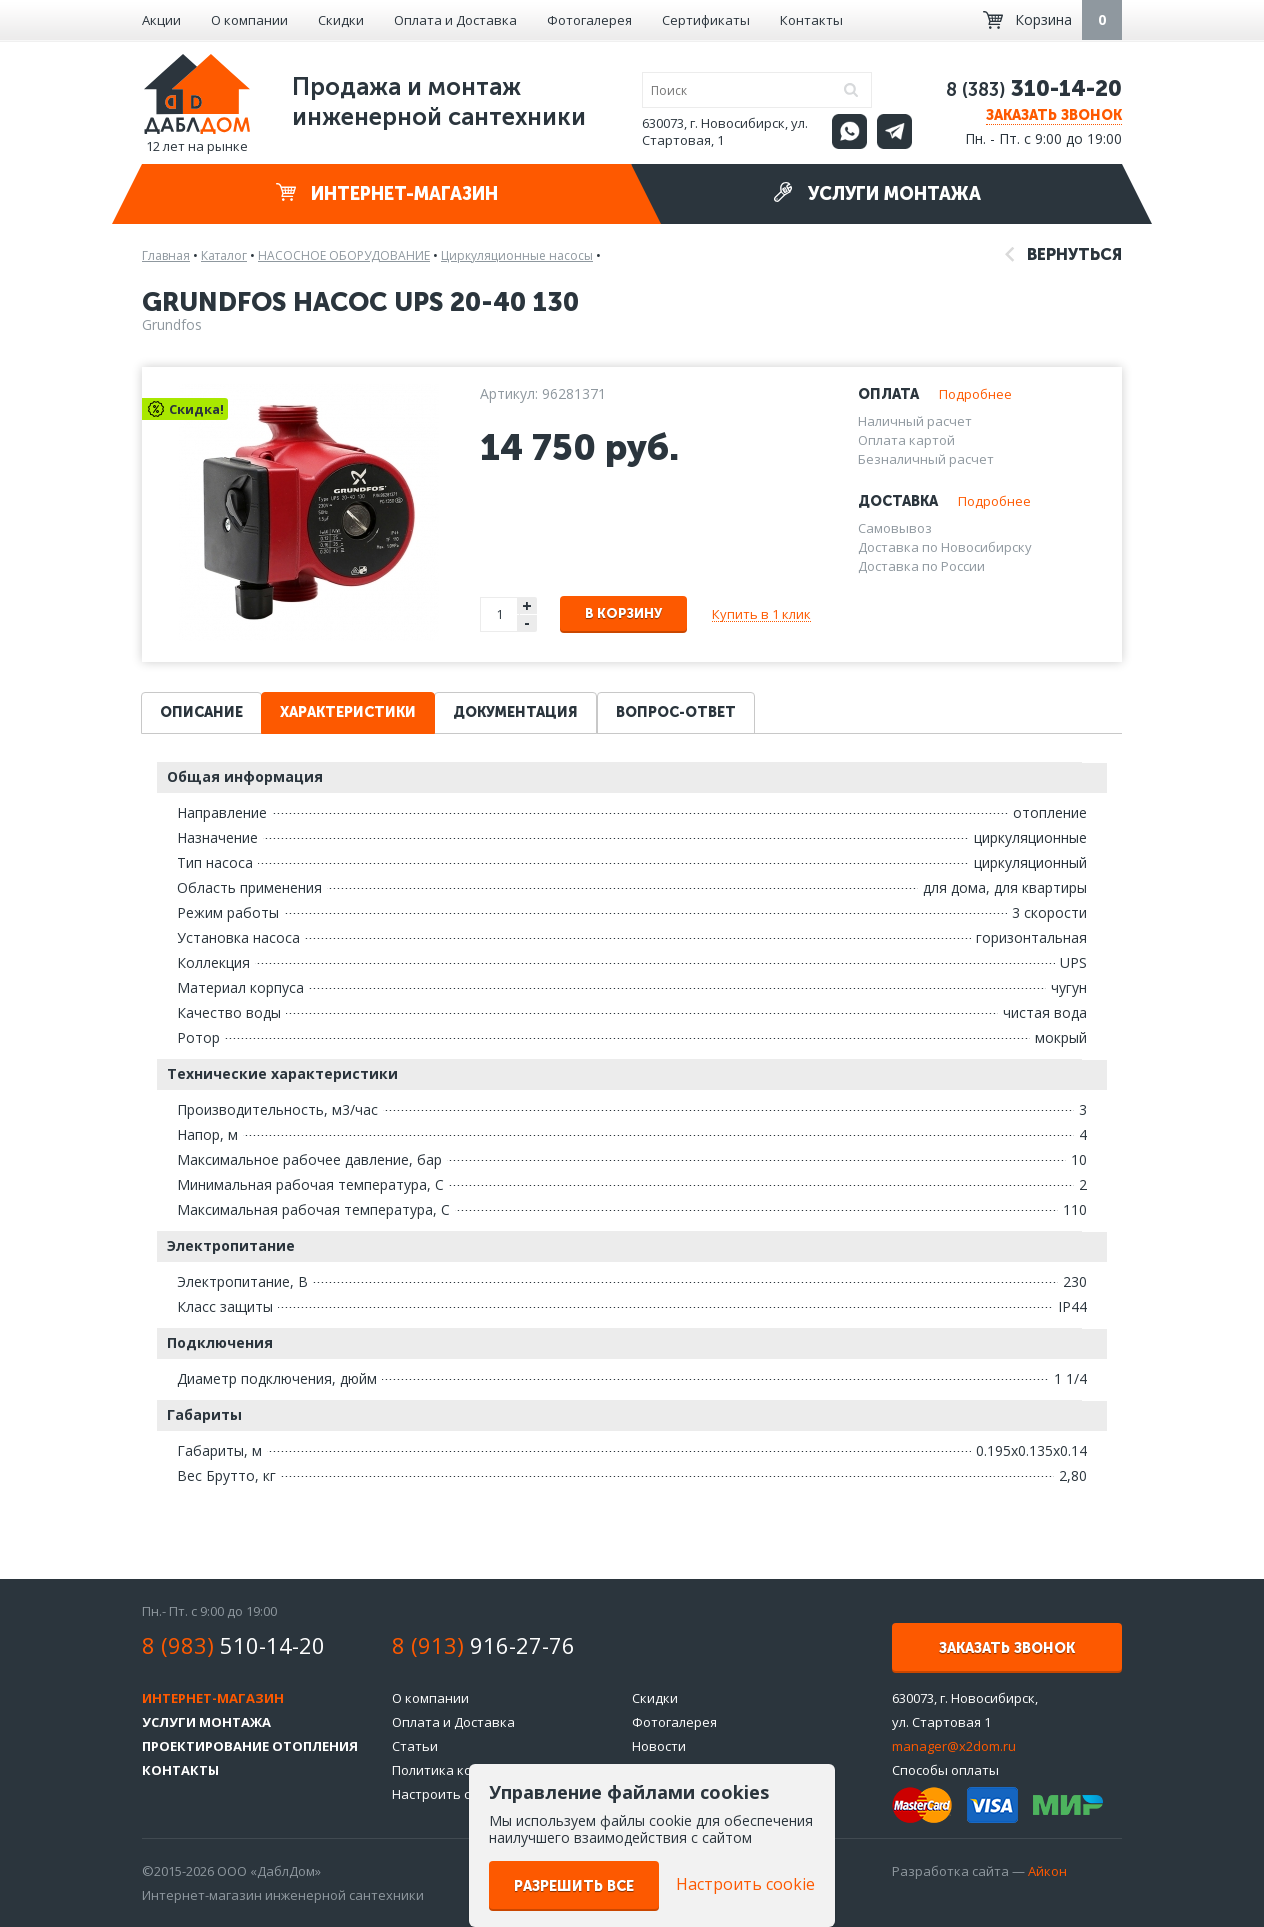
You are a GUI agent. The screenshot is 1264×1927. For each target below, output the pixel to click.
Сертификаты (706, 20)
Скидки (341, 20)
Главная (166, 255)
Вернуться (1063, 254)
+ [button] (527, 605)
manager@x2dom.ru (954, 1746)
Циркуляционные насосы (517, 255)
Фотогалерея (589, 20)
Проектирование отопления (250, 1746)
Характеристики (348, 712)
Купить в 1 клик (761, 614)
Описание (201, 712)
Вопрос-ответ (676, 712)
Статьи (415, 1746)
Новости (659, 1746)
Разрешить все (574, 1886)
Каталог (224, 255)
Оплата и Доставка (455, 20)
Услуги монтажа (877, 193)
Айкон (1047, 1871)
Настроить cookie (448, 1794)
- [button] (527, 623)
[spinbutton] (500, 614)
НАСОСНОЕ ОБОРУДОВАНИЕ (344, 255)
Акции (161, 20)
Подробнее (975, 394)
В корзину (623, 613)
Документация (515, 712)
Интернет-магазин (387, 193)
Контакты (811, 20)
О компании (249, 20)
